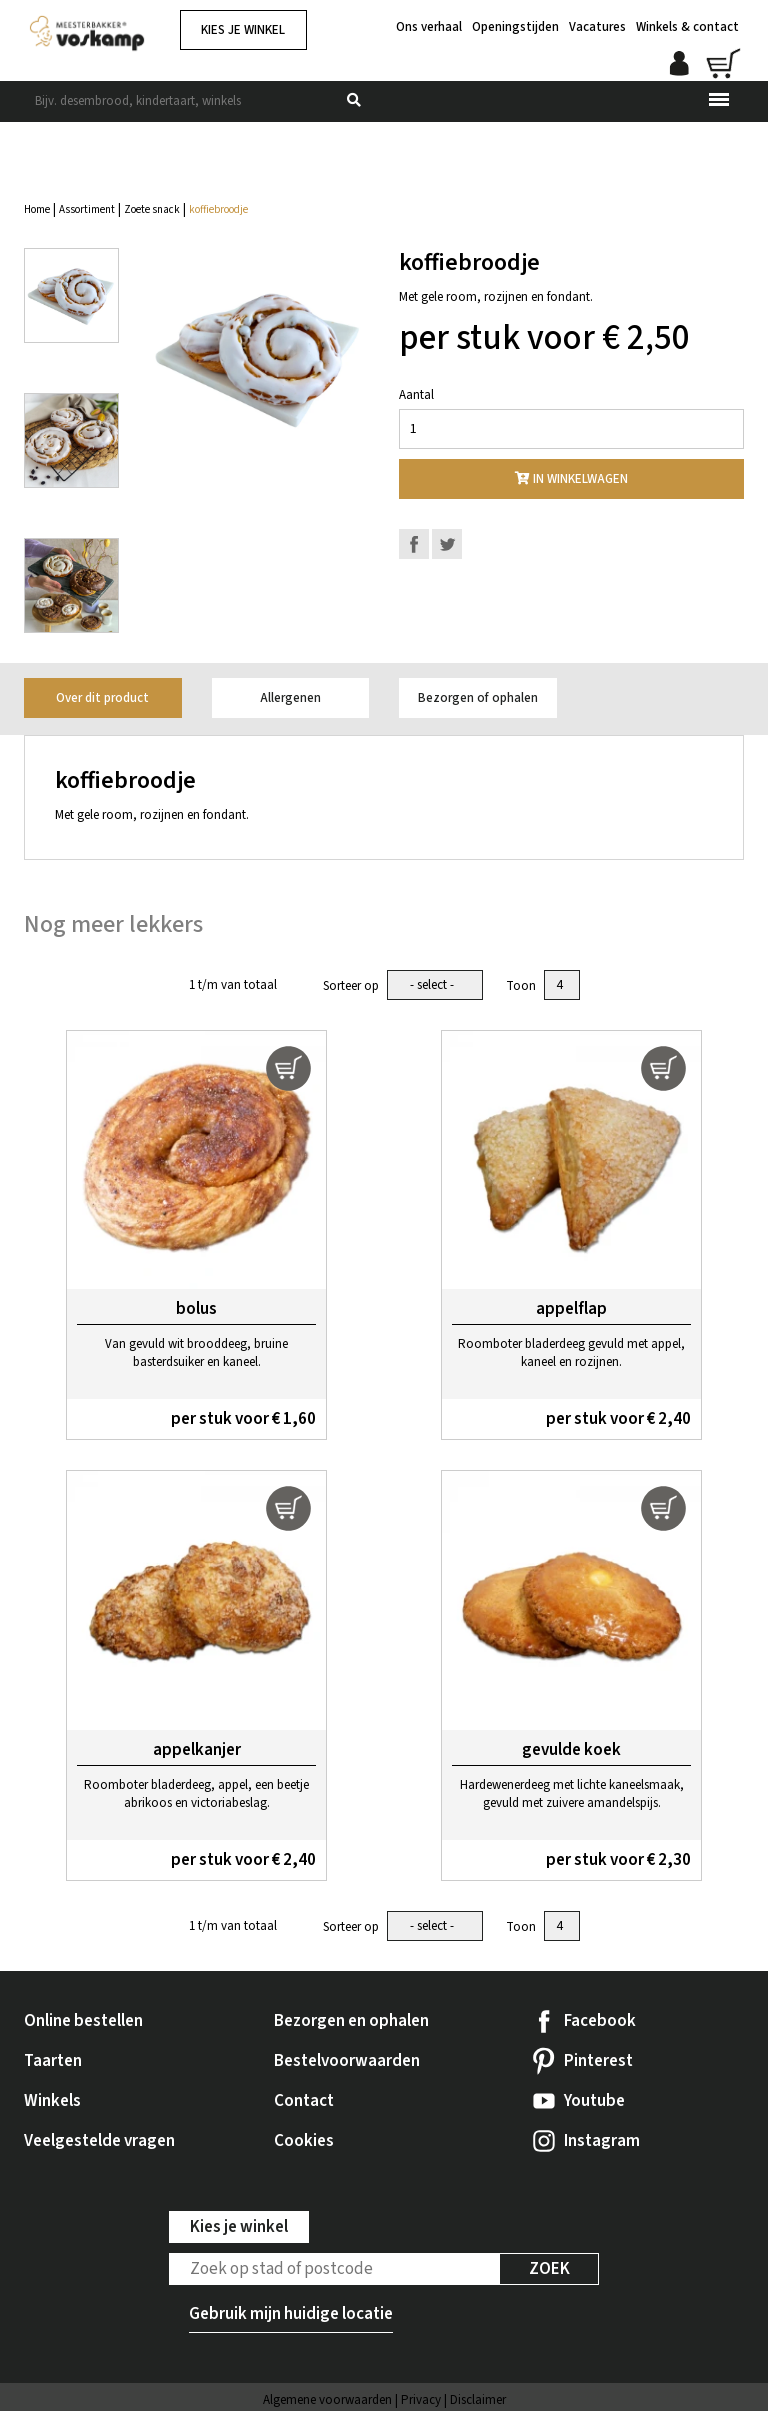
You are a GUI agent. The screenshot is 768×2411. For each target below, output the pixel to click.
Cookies (304, 2139)
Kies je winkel (243, 30)
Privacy (421, 2398)
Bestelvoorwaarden (347, 2059)
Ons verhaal (429, 20)
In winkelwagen (571, 479)
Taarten (53, 2059)
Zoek (549, 2267)
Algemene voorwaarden (327, 2398)
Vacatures (597, 20)
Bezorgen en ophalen (351, 2019)
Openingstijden (515, 20)
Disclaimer (478, 2398)
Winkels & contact (687, 20)
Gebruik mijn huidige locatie (291, 2312)
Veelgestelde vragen (99, 2139)
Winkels (52, 2099)
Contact (304, 2099)
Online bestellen (83, 2019)
